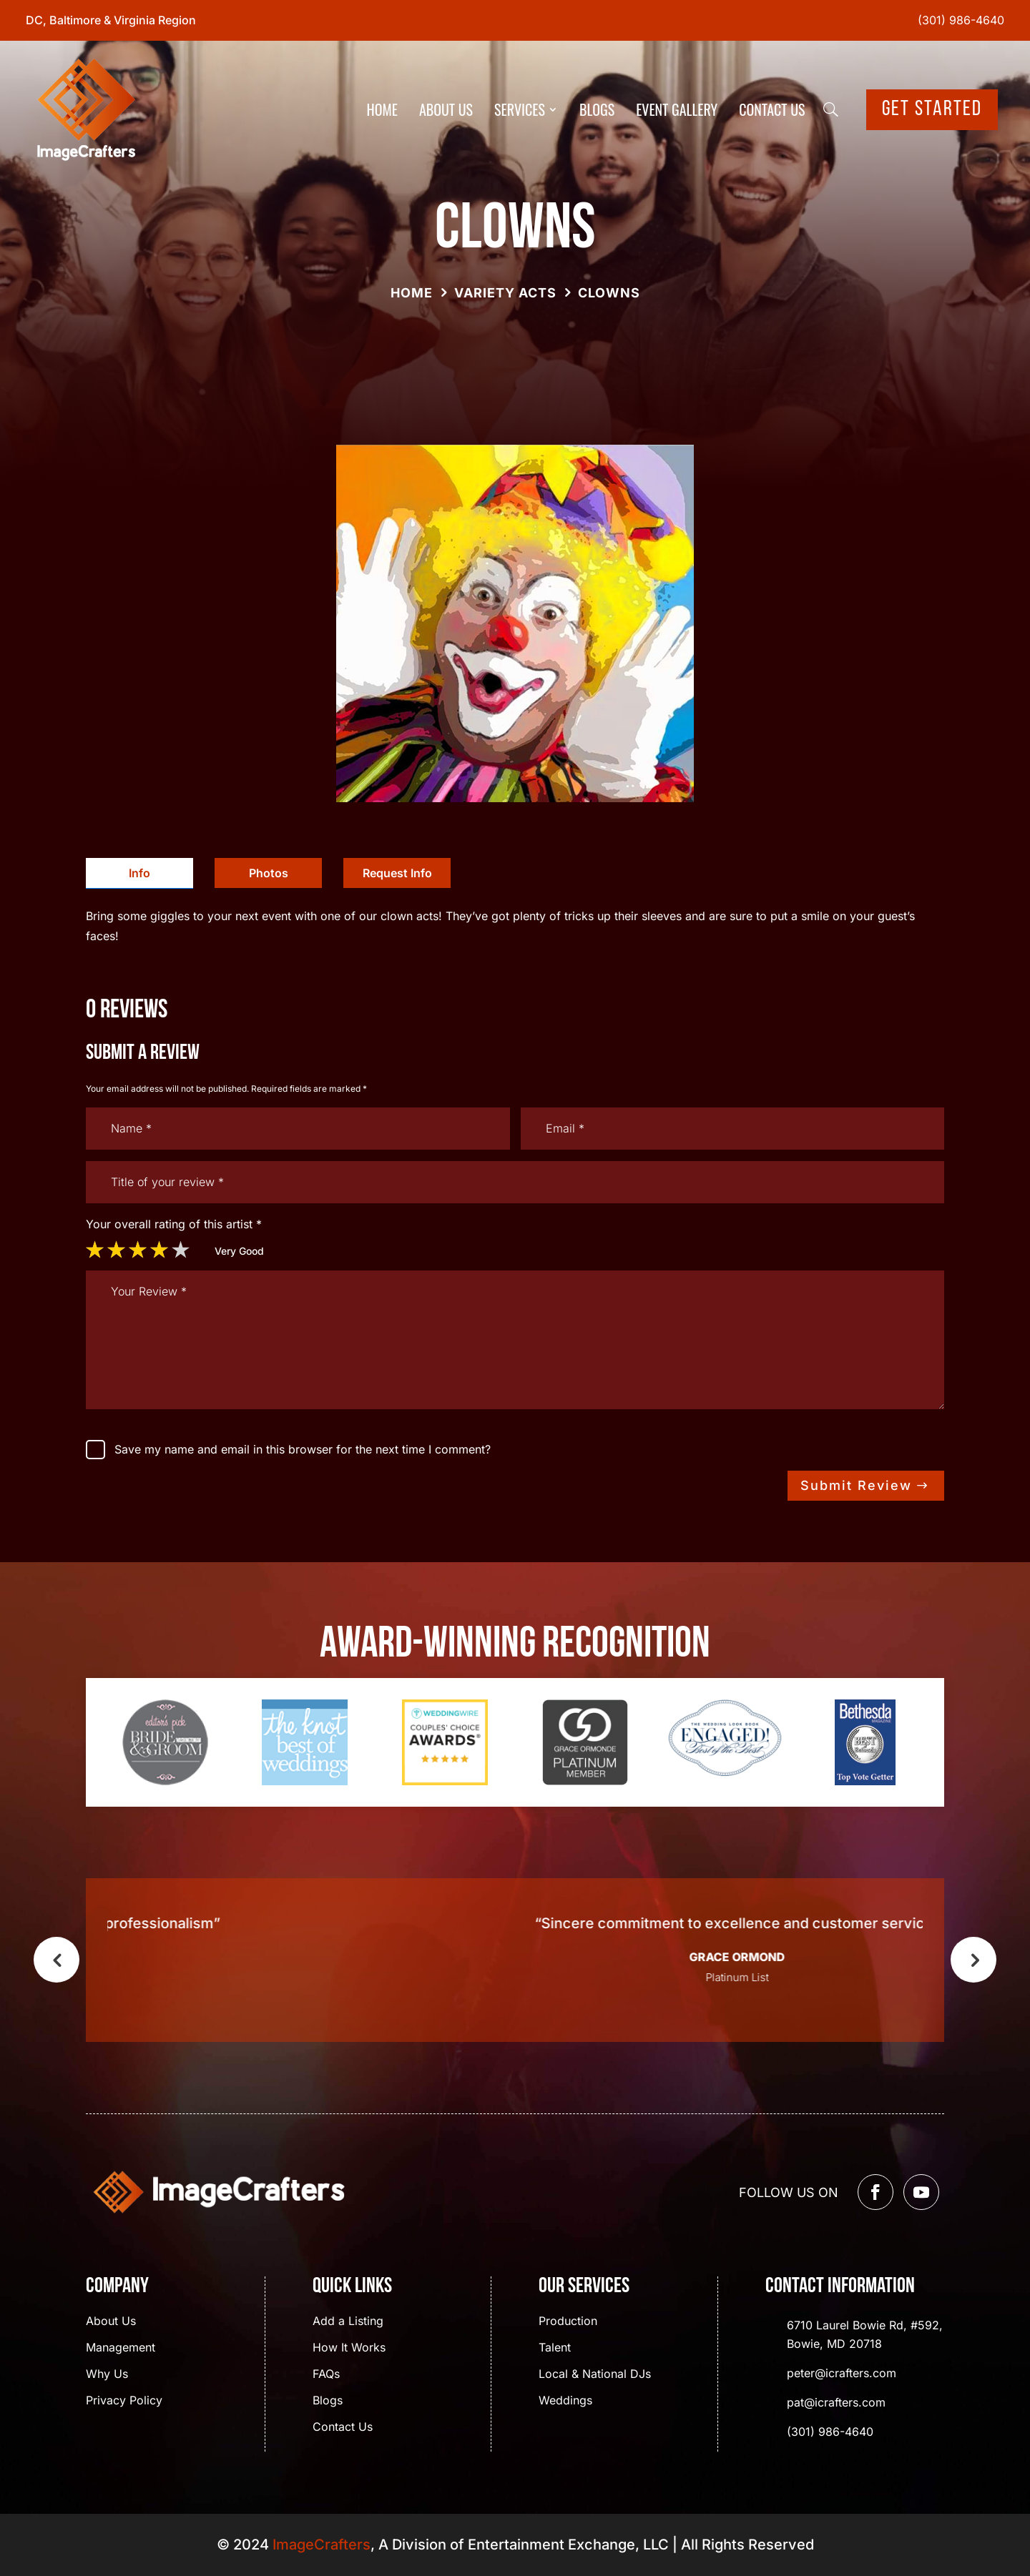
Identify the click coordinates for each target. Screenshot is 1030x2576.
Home (382, 109)
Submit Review (856, 1485)
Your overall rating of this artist (174, 1224)
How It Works (349, 2348)
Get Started (932, 110)
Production (568, 2322)
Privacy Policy (124, 2401)
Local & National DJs (595, 2375)
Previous (56, 1960)
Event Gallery (676, 109)
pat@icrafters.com (836, 2402)
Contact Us (772, 109)
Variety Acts (505, 292)
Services (519, 109)
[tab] (139, 873)
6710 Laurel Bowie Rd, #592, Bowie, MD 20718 (865, 2334)
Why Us (107, 2375)
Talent (555, 2348)
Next (973, 1960)
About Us (446, 109)
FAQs (326, 2375)
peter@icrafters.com (841, 2373)
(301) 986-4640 (961, 20)
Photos (268, 873)
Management (120, 2348)
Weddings (565, 2401)
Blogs (596, 109)
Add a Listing (348, 2322)
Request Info (397, 873)
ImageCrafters (322, 2544)
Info (139, 873)
